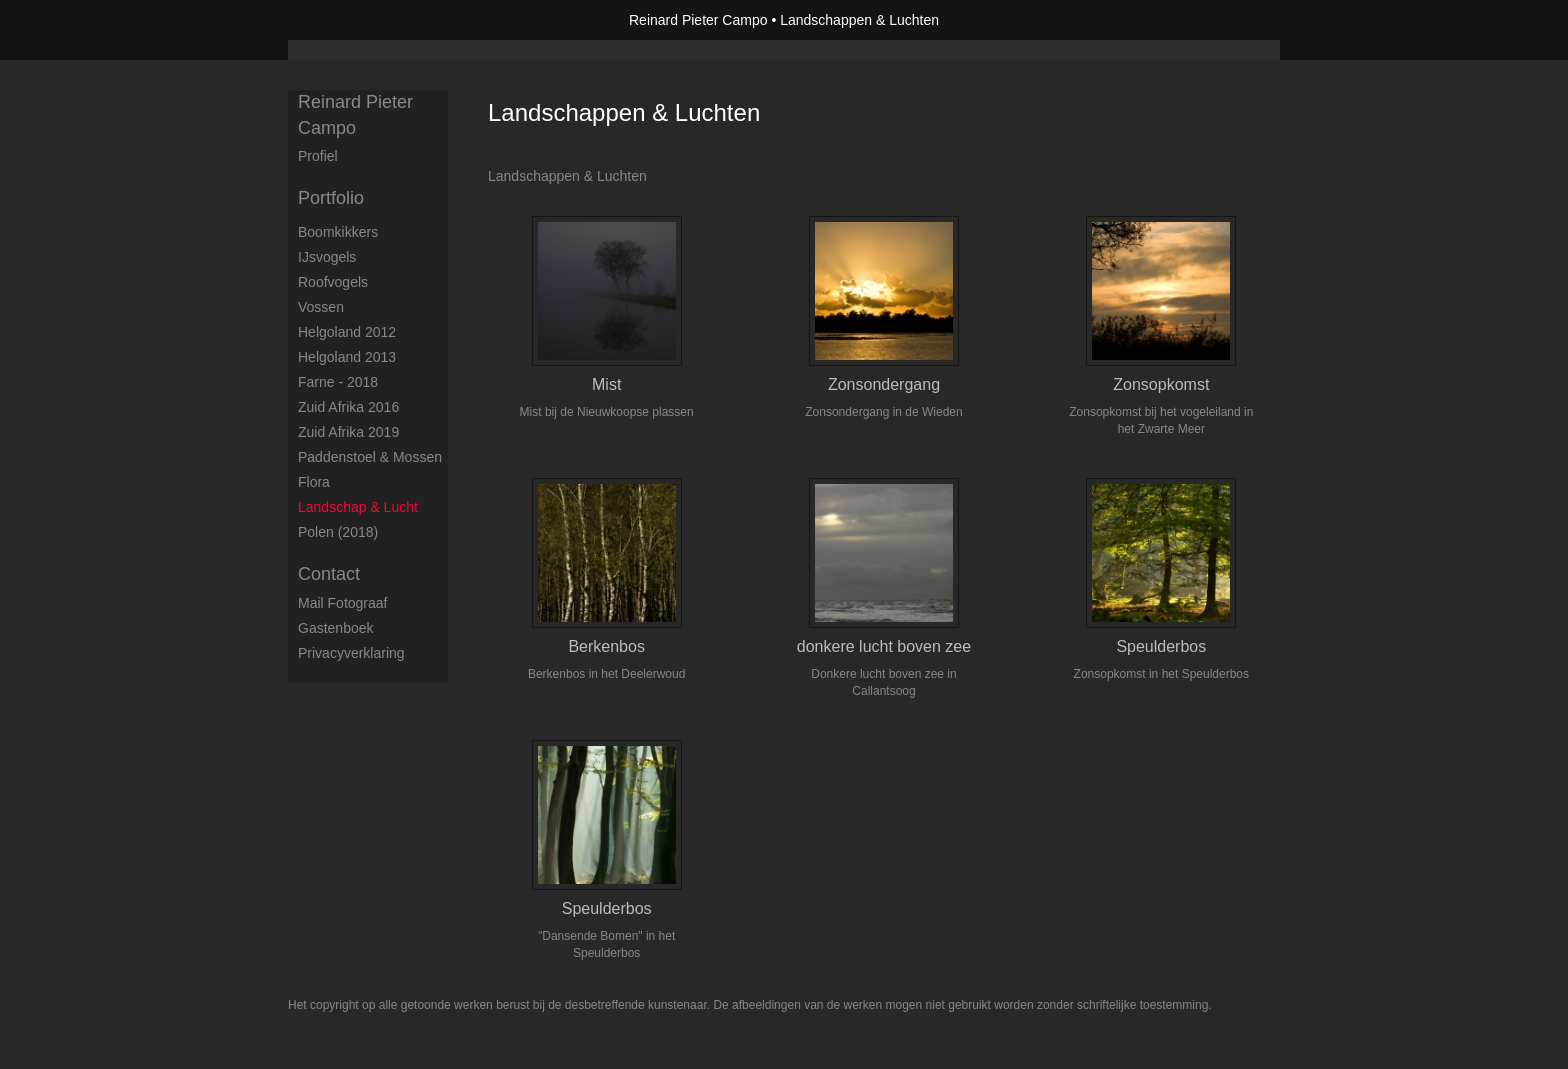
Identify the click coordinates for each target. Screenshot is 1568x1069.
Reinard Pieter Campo (698, 20)
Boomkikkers (338, 232)
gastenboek (336, 628)
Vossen (321, 307)
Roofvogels (333, 282)
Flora (314, 482)
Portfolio (331, 198)
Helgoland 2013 (347, 357)
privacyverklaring (351, 653)
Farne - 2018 (338, 382)
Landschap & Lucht (358, 507)
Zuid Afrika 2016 (348, 407)
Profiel (318, 156)
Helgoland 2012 (347, 332)
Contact (329, 574)
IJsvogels (327, 257)
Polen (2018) (338, 532)
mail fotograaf (342, 603)
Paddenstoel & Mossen (370, 457)
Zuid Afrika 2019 (348, 432)
